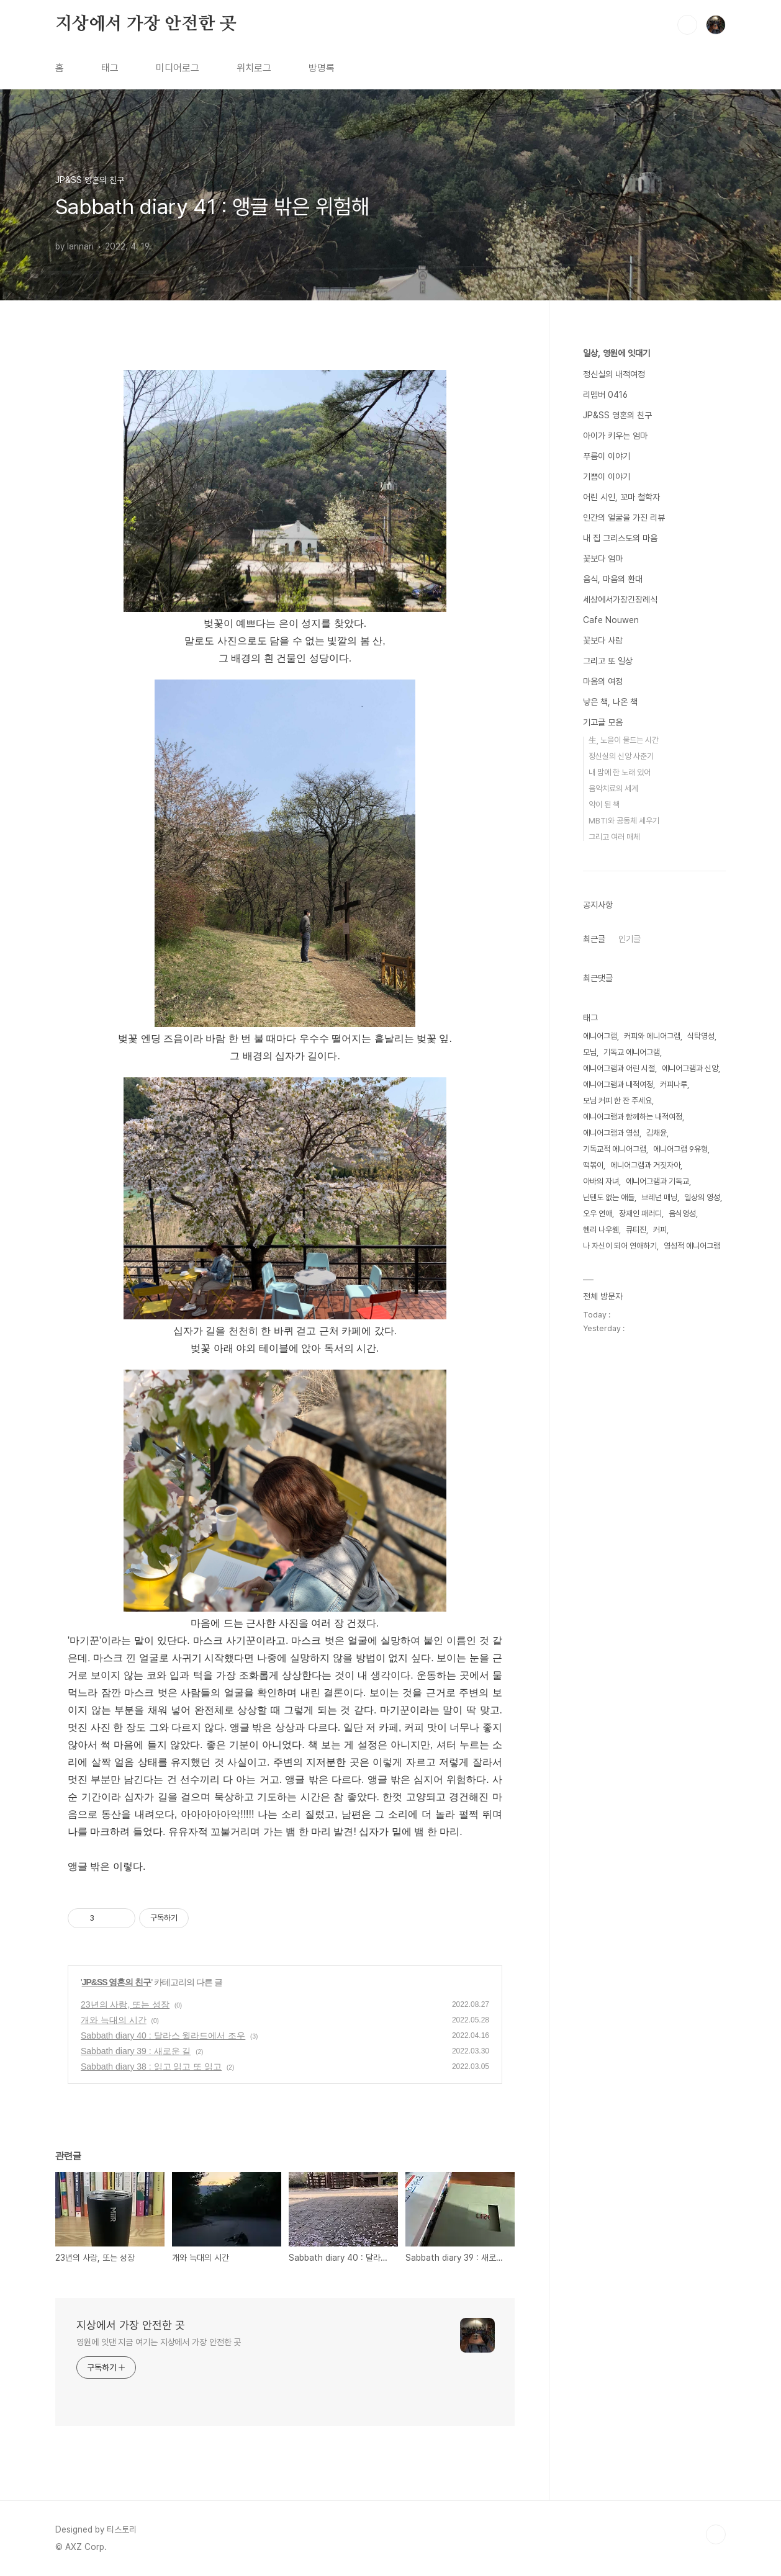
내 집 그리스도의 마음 (620, 538)
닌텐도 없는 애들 (608, 1197)
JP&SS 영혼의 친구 (116, 1982)
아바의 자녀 (601, 1181)
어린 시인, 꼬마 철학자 (621, 497)
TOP (716, 2534)
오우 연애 (597, 1213)
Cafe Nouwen (611, 620)
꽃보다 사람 (603, 640)
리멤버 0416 (605, 395)
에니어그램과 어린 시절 (619, 1068)
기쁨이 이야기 (606, 477)
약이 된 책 (604, 804)
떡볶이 (593, 1165)
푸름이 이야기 (606, 456)
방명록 (322, 68)
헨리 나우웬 (601, 1229)
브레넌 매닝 (659, 1197)
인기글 (629, 939)
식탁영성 (701, 1036)
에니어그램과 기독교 (657, 1181)
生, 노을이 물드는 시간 (624, 740)
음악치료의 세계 (613, 788)
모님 (590, 1052)
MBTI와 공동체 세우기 (624, 820)
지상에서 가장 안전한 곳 (145, 24)
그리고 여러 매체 (614, 836)
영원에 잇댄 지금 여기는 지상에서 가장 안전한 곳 (158, 2342)
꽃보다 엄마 (603, 558)
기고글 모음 (603, 722)
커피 (660, 1229)
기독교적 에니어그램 (614, 1149)
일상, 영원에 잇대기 (616, 353)
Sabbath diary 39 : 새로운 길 (136, 2051)
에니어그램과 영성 (611, 1133)
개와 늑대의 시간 (114, 2020)
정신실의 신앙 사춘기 (621, 756)
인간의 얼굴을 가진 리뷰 (624, 518)
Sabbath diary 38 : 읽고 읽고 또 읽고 (151, 2066)
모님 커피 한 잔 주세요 (617, 1100)
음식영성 (682, 1213)
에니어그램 (600, 1036)
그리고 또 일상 (608, 661)
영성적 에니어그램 (692, 1245)
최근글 (594, 939)
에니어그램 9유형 (680, 1149)
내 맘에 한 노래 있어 (620, 772)
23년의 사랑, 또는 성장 (125, 2004)
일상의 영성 (702, 1197)
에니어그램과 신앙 (690, 1068)
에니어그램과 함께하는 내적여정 (632, 1116)
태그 (110, 68)
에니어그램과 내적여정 (618, 1084)
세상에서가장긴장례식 (620, 599)
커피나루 (673, 1084)
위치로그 (254, 68)
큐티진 (636, 1229)
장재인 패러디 (640, 1213)
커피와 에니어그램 (652, 1036)
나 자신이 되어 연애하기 (620, 1245)
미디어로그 (177, 68)
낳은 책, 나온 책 (610, 702)
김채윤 (656, 1133)
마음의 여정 (603, 681)
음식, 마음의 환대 (613, 579)
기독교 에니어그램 (631, 1052)
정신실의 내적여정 (614, 374)
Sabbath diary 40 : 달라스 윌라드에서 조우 (163, 2035)
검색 (687, 25)
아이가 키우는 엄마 (615, 436)
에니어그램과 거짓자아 (645, 1165)
